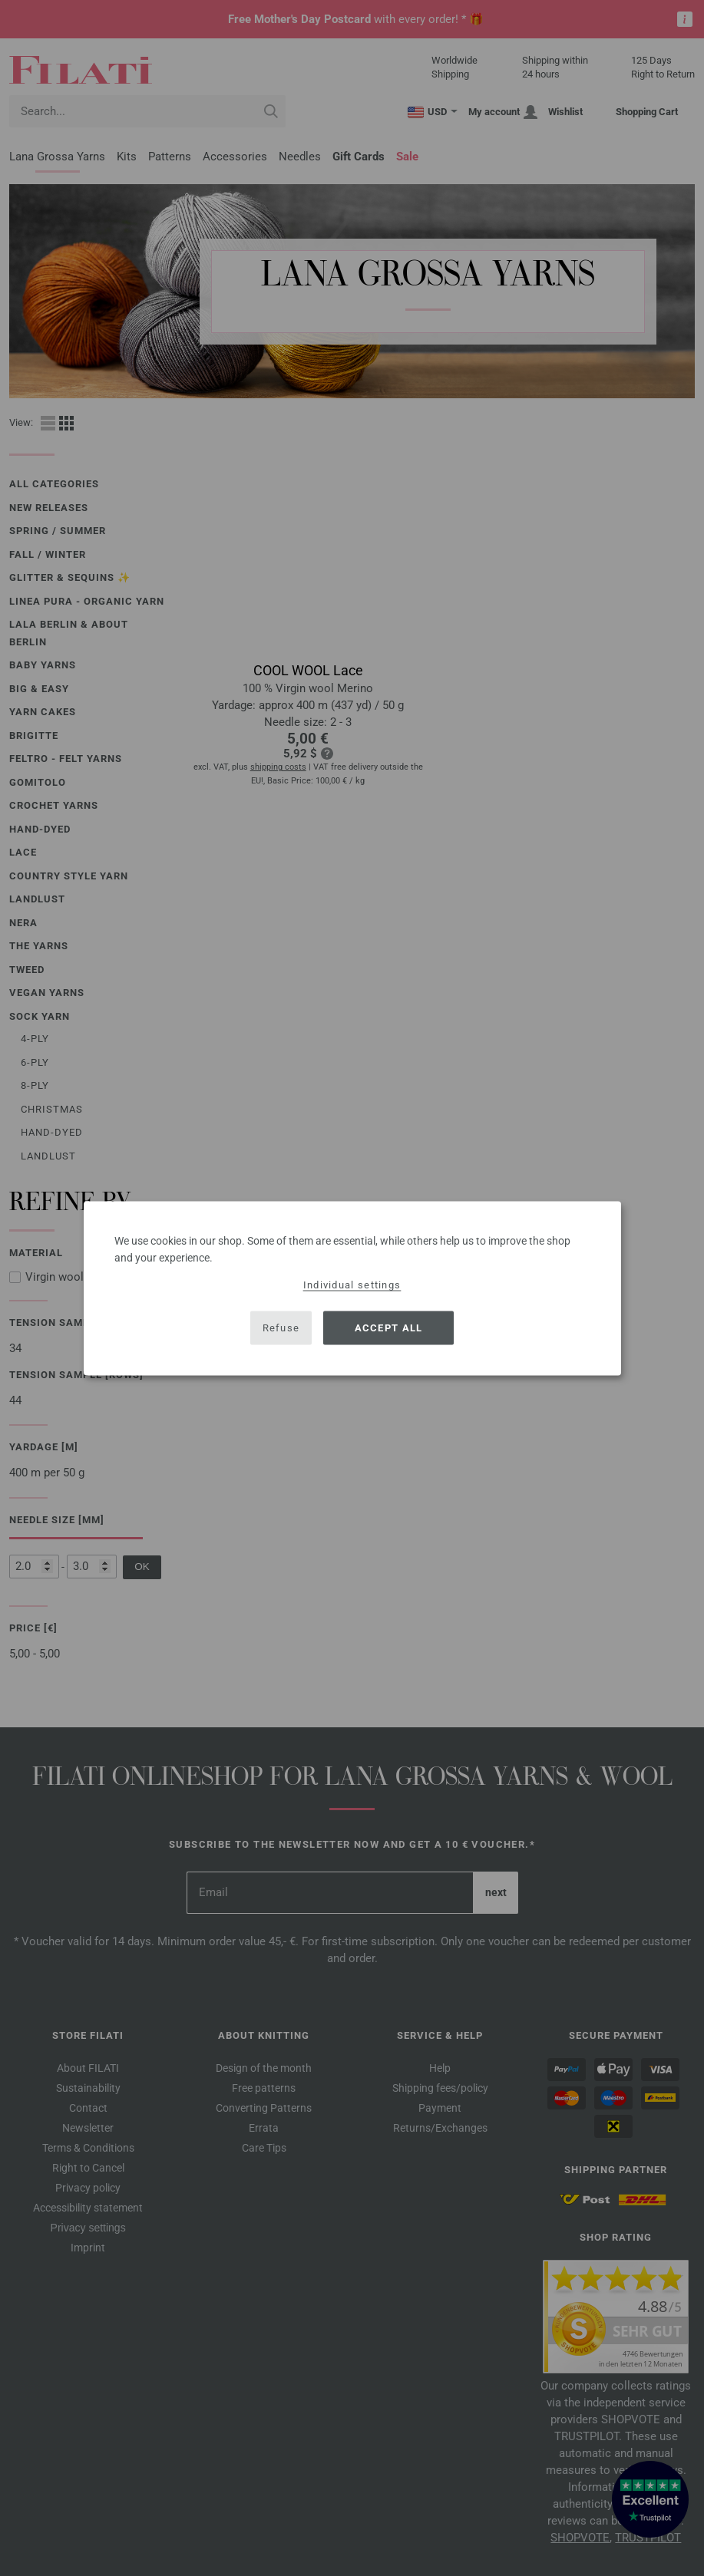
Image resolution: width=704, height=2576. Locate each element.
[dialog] (352, 1288)
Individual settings (352, 1284)
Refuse (281, 1328)
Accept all (389, 1328)
